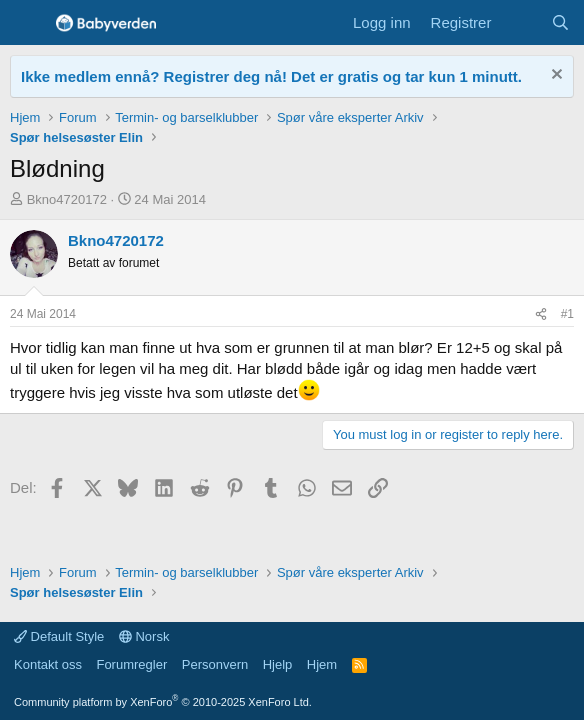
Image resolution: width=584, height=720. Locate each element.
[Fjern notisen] (554, 76)
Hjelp (278, 664)
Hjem (322, 664)
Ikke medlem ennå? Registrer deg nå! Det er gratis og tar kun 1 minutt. (271, 76)
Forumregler (131, 664)
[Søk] (560, 22)
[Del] (541, 314)
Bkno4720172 (67, 199)
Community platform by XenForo (163, 702)
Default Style (59, 636)
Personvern (215, 664)
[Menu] (27, 23)
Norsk (144, 636)
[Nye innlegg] (520, 22)
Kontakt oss (48, 664)
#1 (567, 314)
